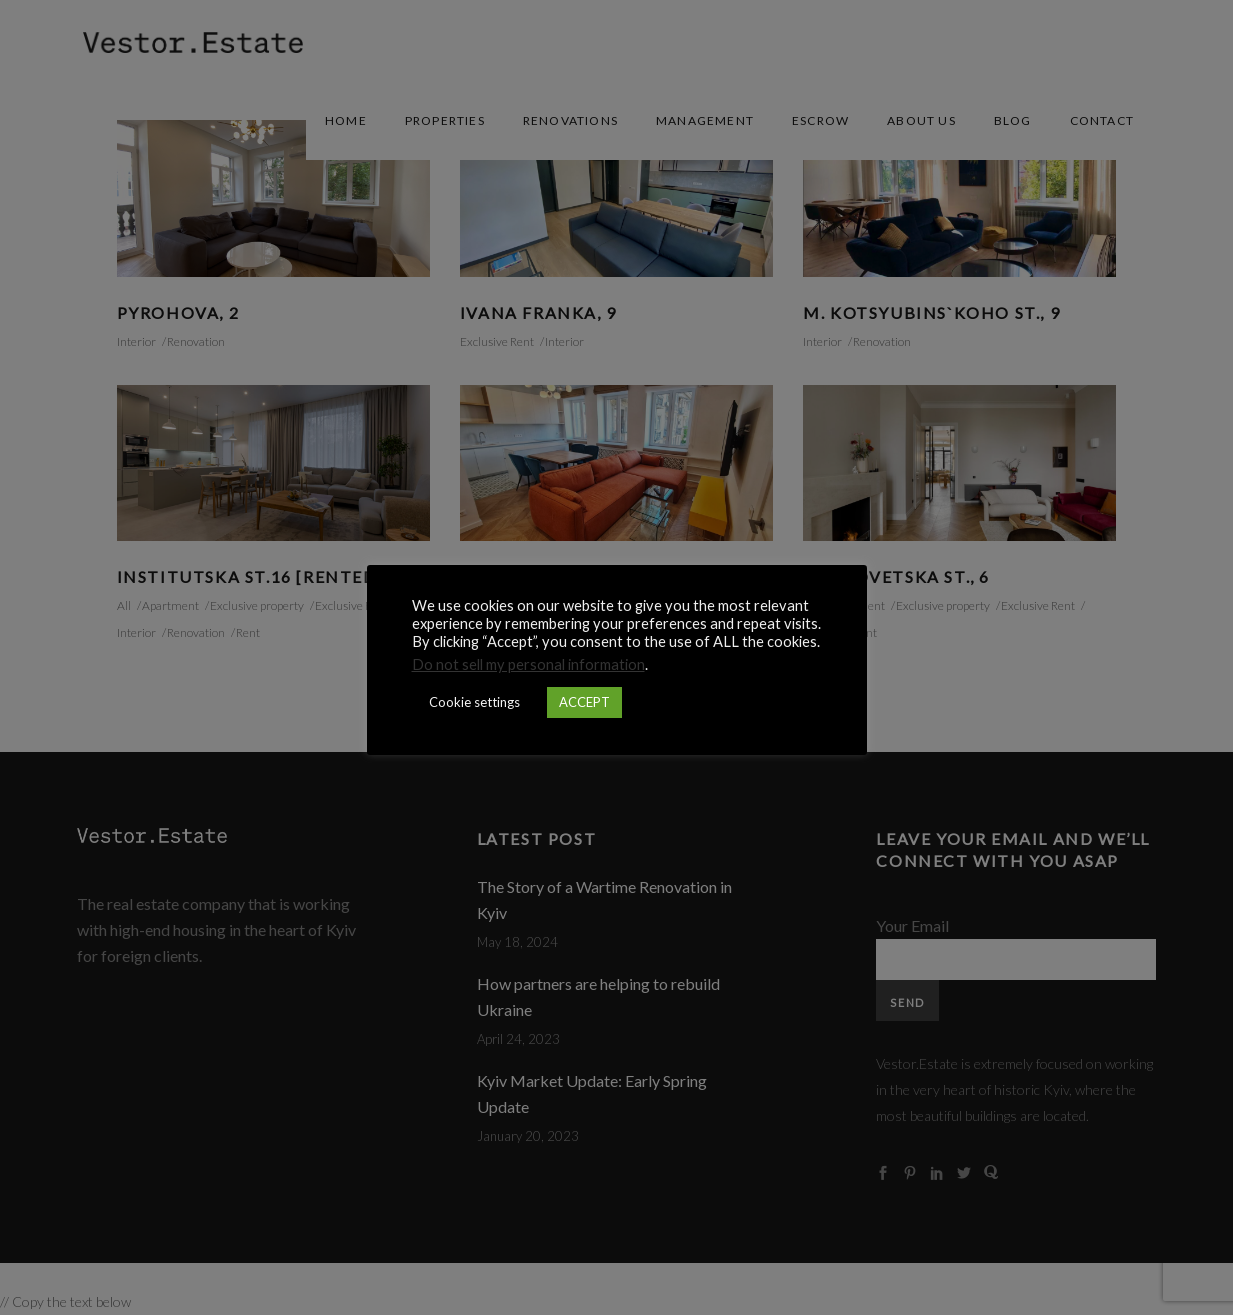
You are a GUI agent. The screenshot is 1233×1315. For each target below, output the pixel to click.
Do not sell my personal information (528, 664)
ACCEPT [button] (584, 702)
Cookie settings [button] (474, 702)
